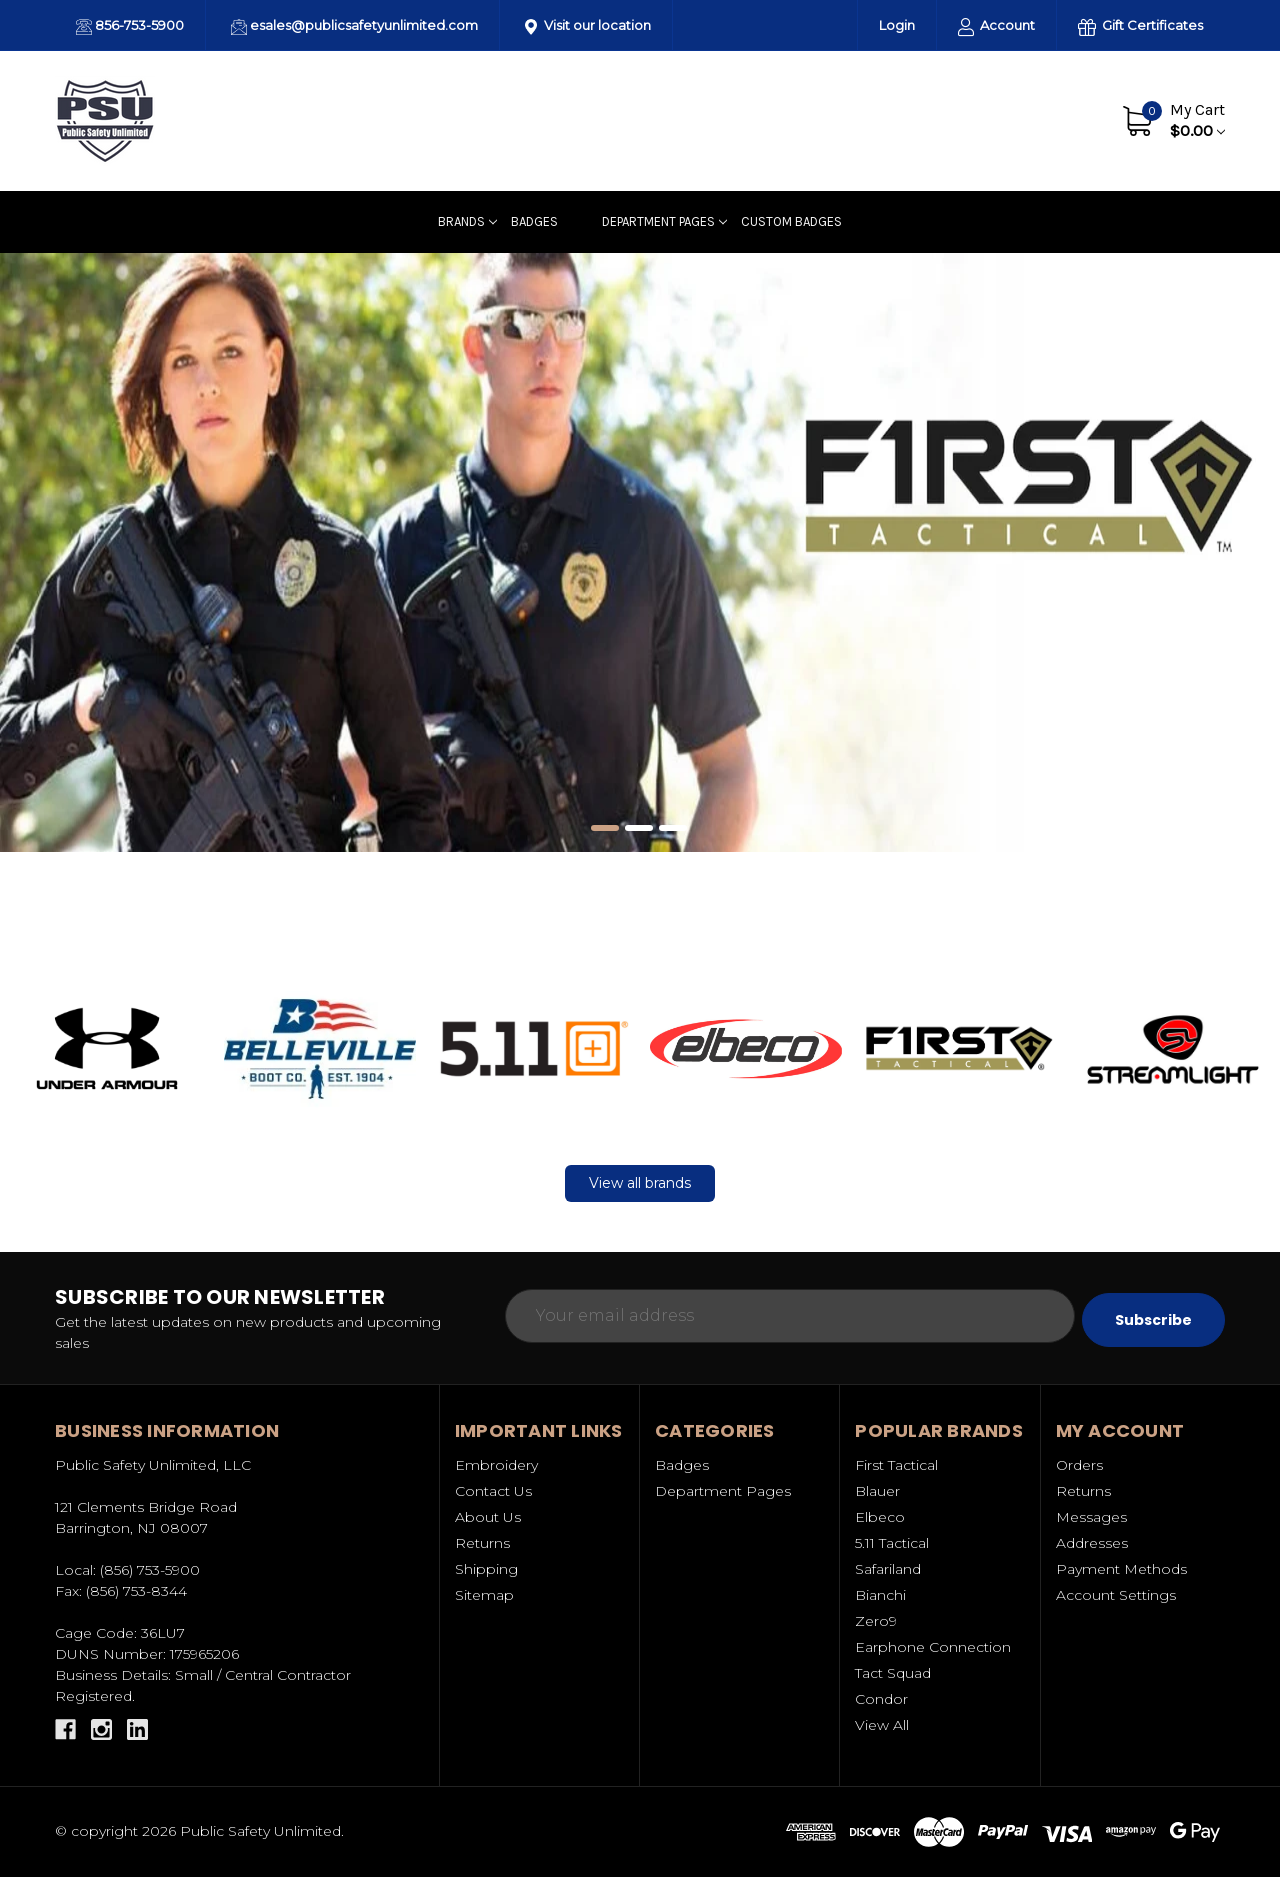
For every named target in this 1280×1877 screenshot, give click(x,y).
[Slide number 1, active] (606, 829)
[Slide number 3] (674, 829)
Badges (534, 221)
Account (996, 26)
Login (897, 25)
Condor (881, 1699)
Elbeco (880, 1517)
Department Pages (664, 221)
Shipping (486, 1569)
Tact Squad (893, 1673)
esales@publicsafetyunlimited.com (354, 26)
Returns (482, 1543)
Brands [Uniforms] (467, 221)
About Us (955, 120)
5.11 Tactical (892, 1543)
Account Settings (1116, 1595)
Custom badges (791, 221)
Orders (1079, 1465)
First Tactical (896, 1465)
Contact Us (1047, 120)
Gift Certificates (1140, 26)
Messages (1091, 1517)
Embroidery (496, 1465)
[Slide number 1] (640, 553)
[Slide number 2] (640, 829)
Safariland (888, 1569)
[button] (107, 1048)
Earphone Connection (933, 1647)
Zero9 (876, 1621)
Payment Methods (1121, 1569)
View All (882, 1725)
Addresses (1092, 1543)
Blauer (877, 1491)
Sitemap (484, 1595)
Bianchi (880, 1595)
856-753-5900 (130, 26)
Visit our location (588, 26)
